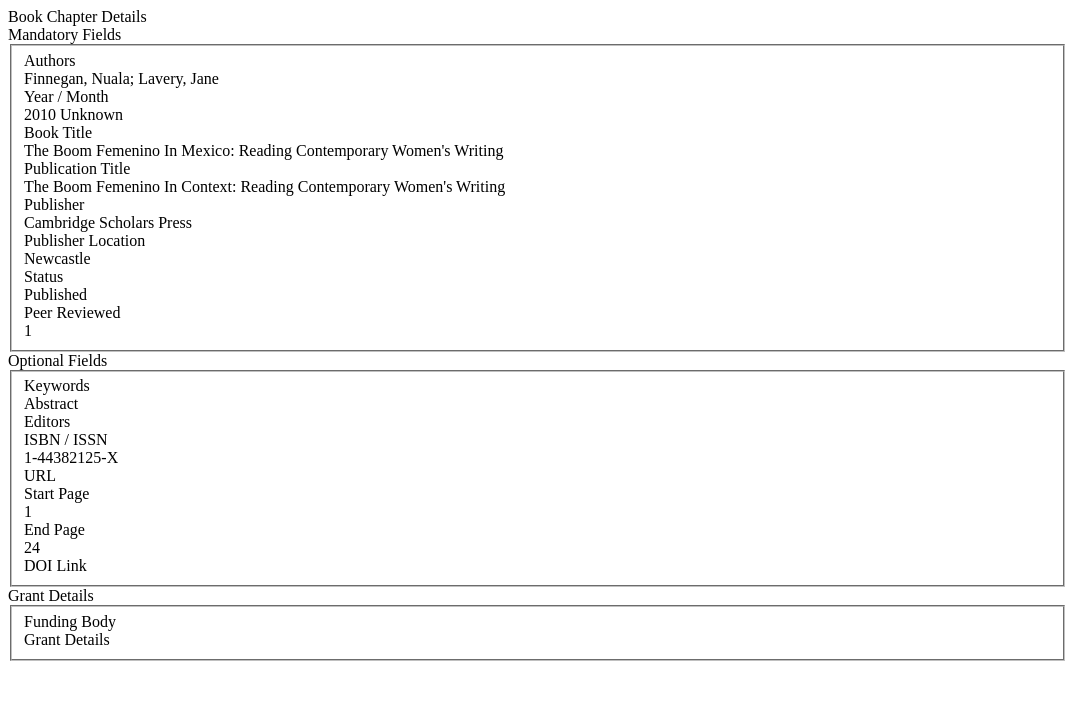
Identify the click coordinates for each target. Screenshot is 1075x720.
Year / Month (66, 96)
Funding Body (70, 621)
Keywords (57, 385)
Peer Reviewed (72, 312)
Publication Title (77, 168)
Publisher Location (84, 240)
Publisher (54, 204)
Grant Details (67, 639)
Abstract (51, 403)
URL (40, 475)
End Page (54, 529)
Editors (47, 421)
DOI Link (55, 565)
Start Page (56, 493)
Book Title (58, 132)
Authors (50, 60)
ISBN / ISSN (66, 439)
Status (43, 276)
